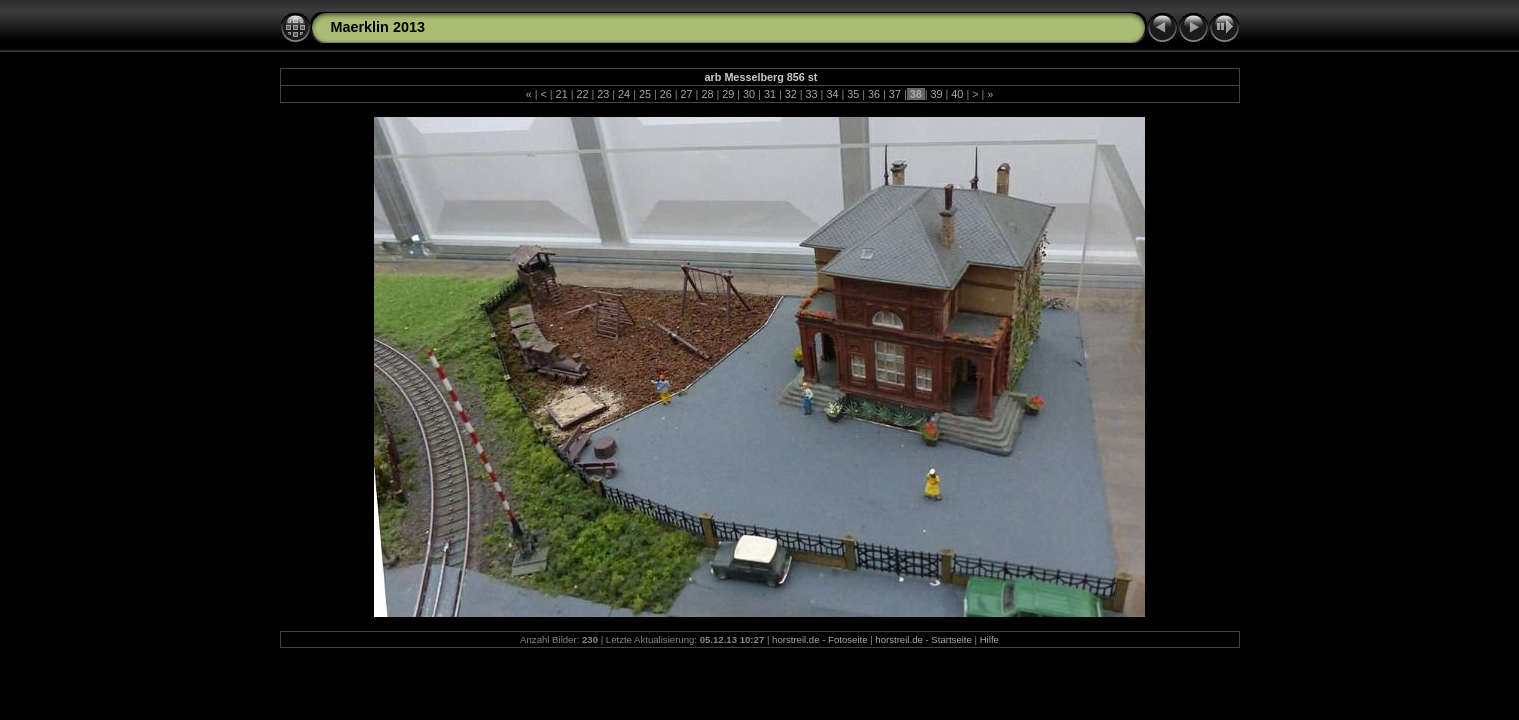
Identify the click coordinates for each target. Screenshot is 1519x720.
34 (832, 94)
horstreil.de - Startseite (923, 639)
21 (562, 94)
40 (957, 94)
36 (874, 94)
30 (749, 94)
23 (603, 94)
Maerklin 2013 (378, 27)
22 (582, 94)
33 (812, 94)
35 (853, 94)
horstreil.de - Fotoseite (819, 639)
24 (624, 94)
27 (687, 94)
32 (791, 94)
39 (937, 94)
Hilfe (989, 639)
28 (707, 94)
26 (666, 94)
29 (728, 94)
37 (895, 94)
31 (770, 94)
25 (645, 94)
